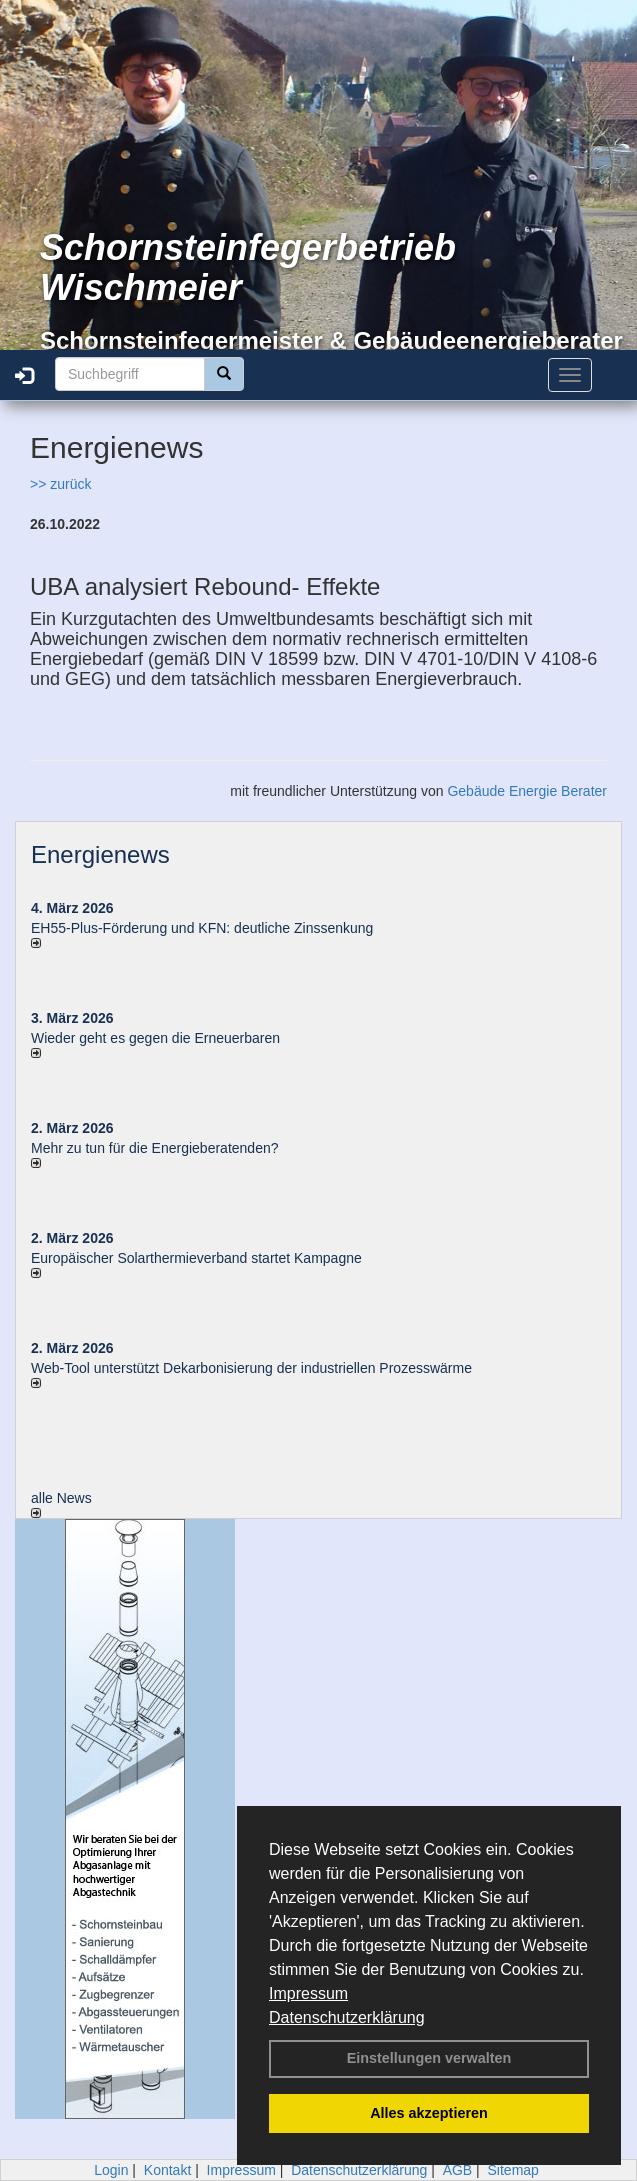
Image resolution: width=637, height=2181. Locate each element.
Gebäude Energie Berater (527, 791)
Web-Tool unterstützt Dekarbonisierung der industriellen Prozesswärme (251, 1368)
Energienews (100, 854)
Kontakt (167, 2170)
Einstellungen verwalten (429, 2058)
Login (111, 2170)
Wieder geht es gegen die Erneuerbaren (155, 1038)
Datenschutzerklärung (347, 2017)
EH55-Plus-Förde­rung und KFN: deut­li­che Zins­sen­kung (202, 928)
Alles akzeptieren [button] (429, 2113)
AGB (458, 2170)
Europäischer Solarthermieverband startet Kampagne (196, 1258)
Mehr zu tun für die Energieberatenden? (155, 1148)
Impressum (308, 1993)
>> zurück (60, 484)
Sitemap (513, 2170)
